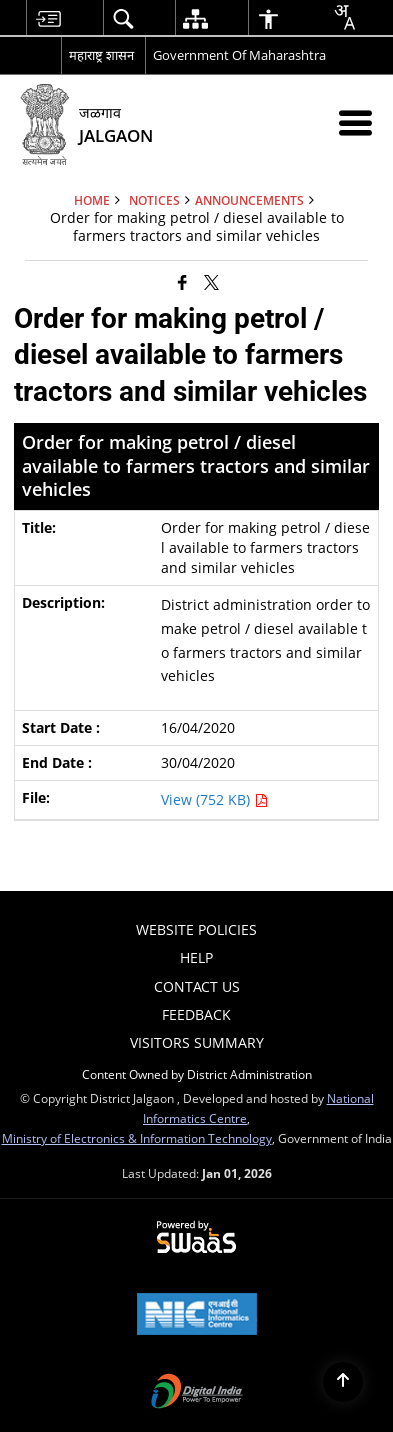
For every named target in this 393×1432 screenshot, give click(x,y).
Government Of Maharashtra (239, 55)
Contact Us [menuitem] (197, 986)
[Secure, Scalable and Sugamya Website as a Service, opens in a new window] (196, 1238)
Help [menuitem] (196, 957)
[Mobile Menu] (355, 122)
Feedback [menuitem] (196, 1014)
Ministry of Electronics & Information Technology (137, 1138)
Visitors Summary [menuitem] (197, 1042)
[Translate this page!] (344, 17)
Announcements (249, 200)
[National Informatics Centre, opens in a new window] (197, 1316)
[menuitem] (48, 18)
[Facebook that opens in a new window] (182, 282)
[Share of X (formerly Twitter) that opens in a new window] (211, 282)
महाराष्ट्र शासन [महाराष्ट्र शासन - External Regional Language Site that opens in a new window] (101, 55)
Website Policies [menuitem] (196, 929)
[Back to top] (343, 1382)
